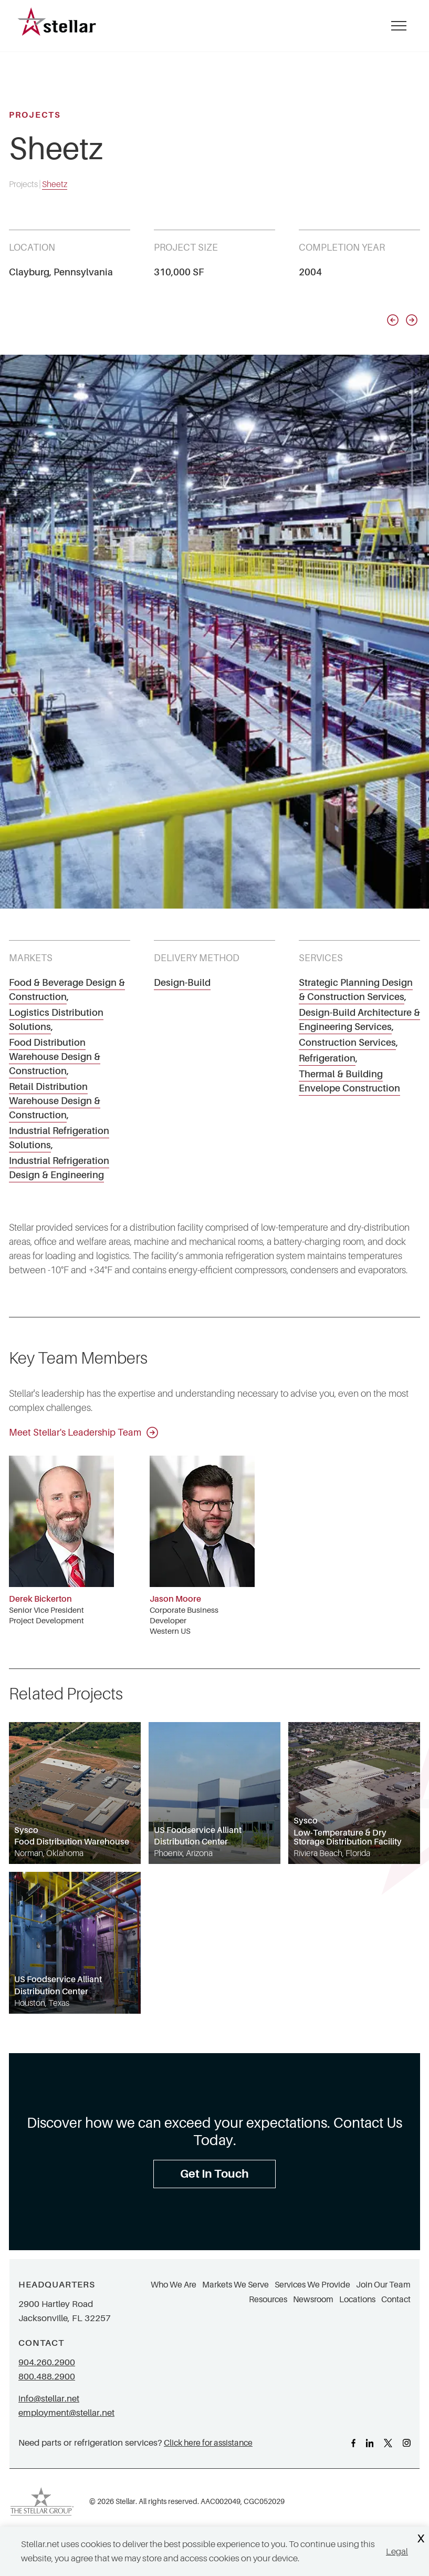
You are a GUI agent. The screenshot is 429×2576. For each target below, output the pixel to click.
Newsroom (313, 2299)
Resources (268, 2299)
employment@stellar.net (66, 2413)
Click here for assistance (208, 2443)
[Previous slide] (393, 320)
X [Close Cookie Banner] (420, 2539)
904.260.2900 (46, 2362)
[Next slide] (411, 320)
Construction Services (347, 1042)
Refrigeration (327, 1058)
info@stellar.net (48, 2399)
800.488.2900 (46, 2377)
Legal (397, 2552)
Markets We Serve (235, 2285)
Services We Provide (312, 2285)
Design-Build (182, 982)
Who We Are (173, 2285)
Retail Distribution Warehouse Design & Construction (54, 1100)
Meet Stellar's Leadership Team (83, 1432)
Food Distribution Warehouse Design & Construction (54, 1056)
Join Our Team (383, 2285)
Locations (357, 2299)
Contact (396, 2299)
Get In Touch (214, 2173)
